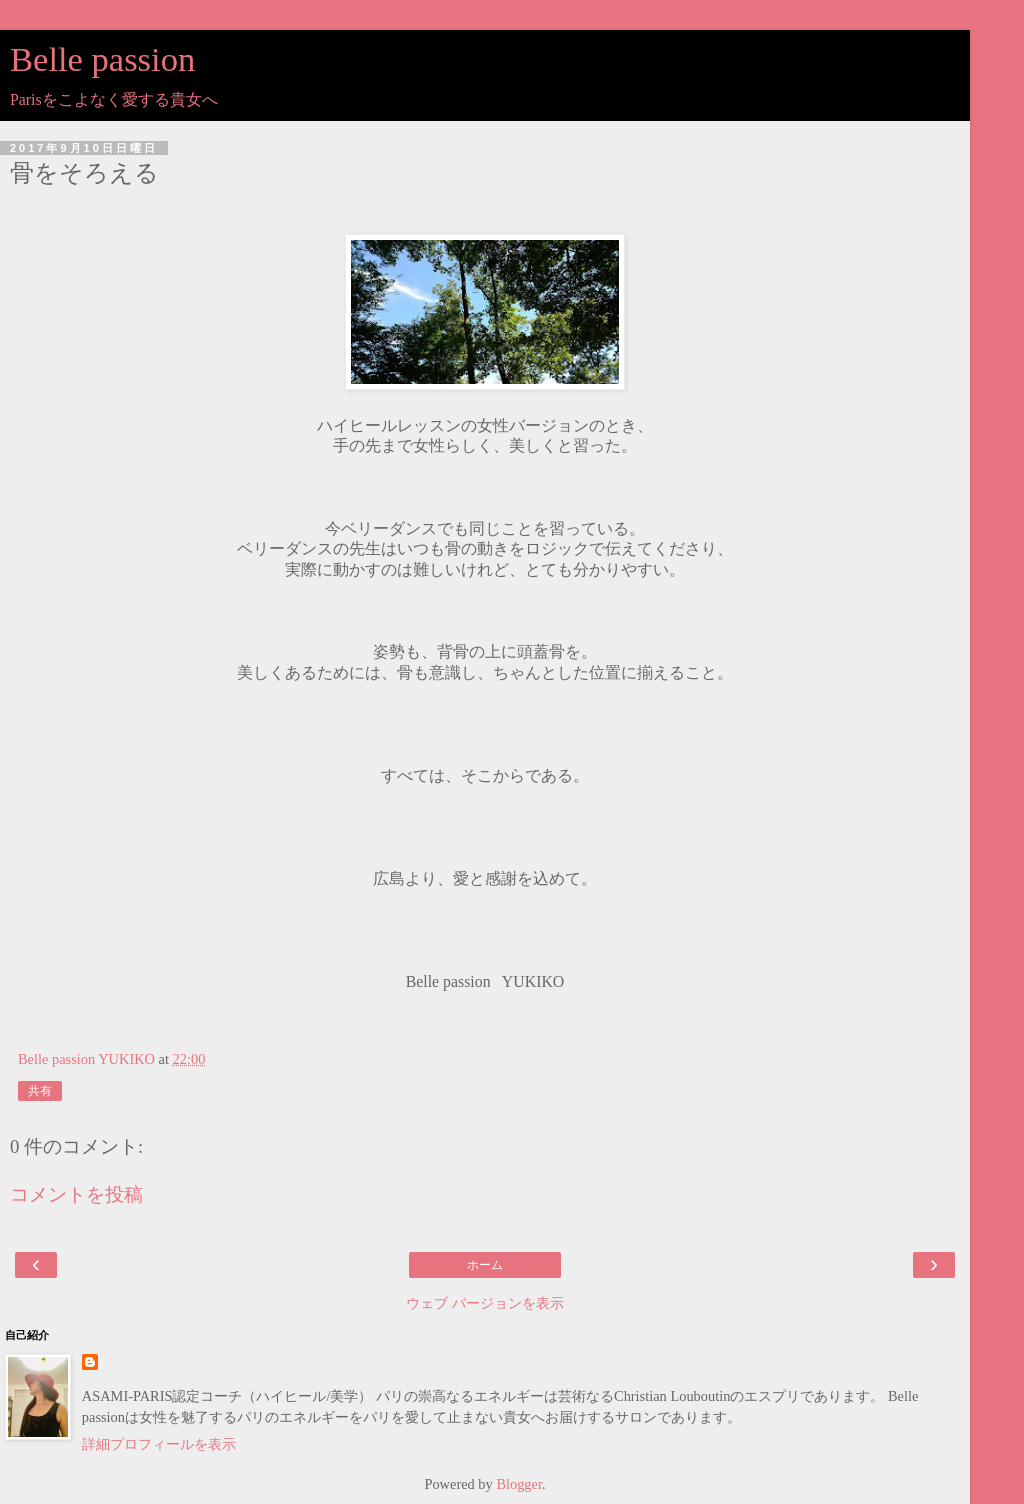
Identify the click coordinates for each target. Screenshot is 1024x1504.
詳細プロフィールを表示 (159, 1444)
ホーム (485, 1265)
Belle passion (102, 59)
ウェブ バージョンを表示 (485, 1303)
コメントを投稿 (76, 1194)
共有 (40, 1091)
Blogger (519, 1484)
